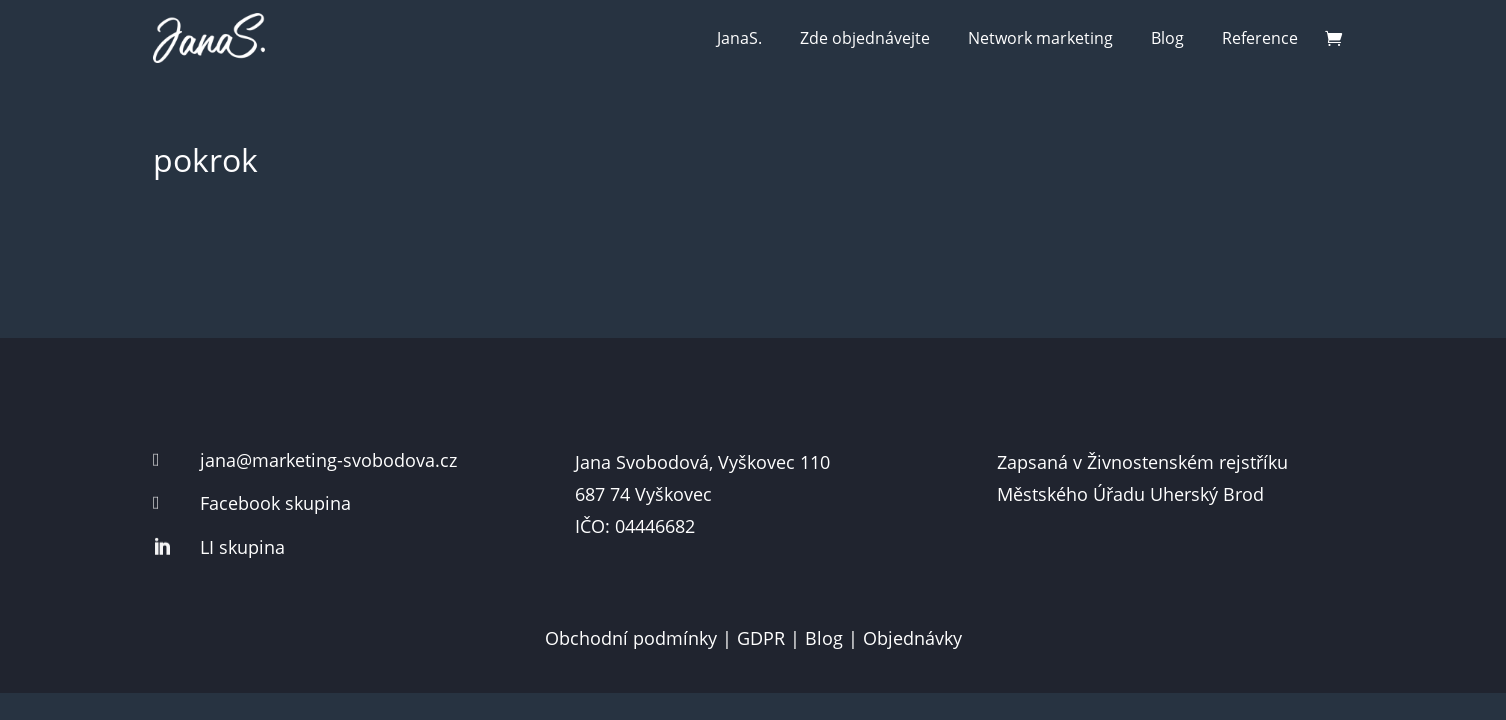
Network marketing (1040, 38)
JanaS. (739, 38)
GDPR (761, 638)
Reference (1260, 38)
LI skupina (242, 547)
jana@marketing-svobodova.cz (328, 460)
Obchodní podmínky (631, 638)
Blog (1167, 38)
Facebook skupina (275, 503)
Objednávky (912, 638)
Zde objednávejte (865, 38)
